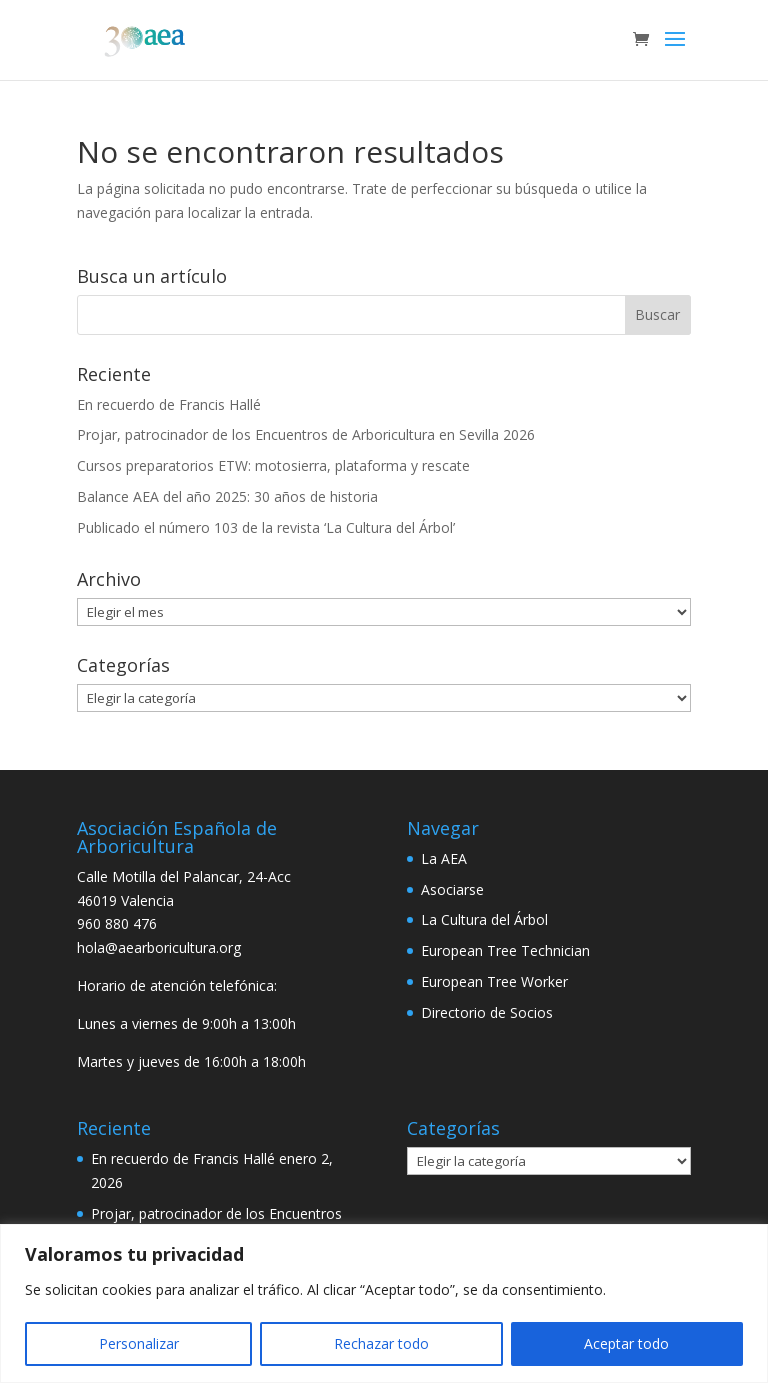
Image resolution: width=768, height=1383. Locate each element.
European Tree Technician (505, 950)
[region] (384, 1303)
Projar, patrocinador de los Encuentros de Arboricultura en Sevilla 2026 (306, 434)
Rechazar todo (381, 1343)
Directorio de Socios (487, 1012)
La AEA (444, 858)
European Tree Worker (494, 981)
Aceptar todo (626, 1343)
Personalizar (139, 1343)
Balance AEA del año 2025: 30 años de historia (227, 496)
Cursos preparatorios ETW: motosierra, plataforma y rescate (273, 465)
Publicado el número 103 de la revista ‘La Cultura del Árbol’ (266, 527)
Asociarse (452, 889)
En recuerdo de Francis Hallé (169, 404)
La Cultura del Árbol (484, 919)
